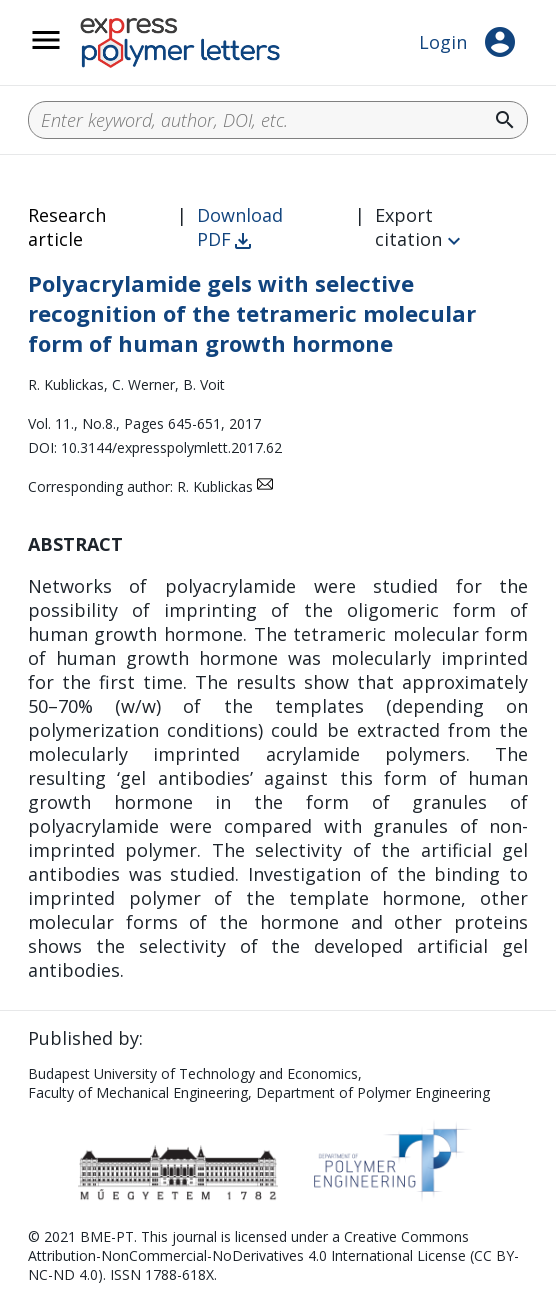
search (505, 120)
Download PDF (240, 227)
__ (72, 51)
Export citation (408, 227)
